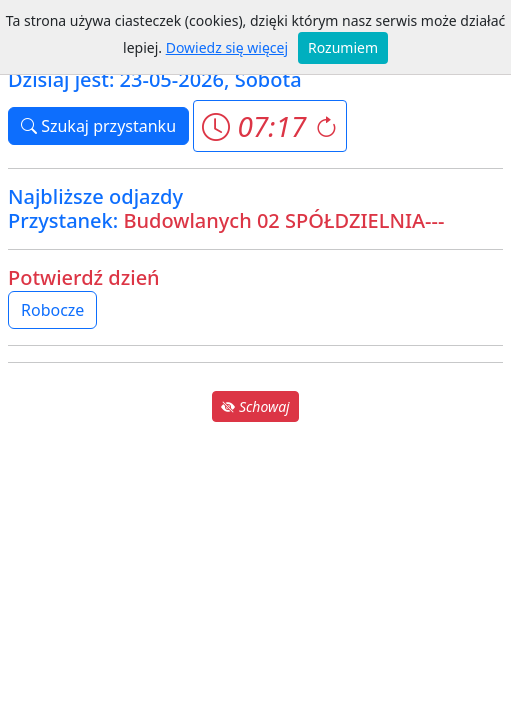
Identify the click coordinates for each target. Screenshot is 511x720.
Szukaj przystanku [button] (98, 126)
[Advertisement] (255, 566)
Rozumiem (343, 47)
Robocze (52, 310)
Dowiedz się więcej (227, 47)
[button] (269, 126)
